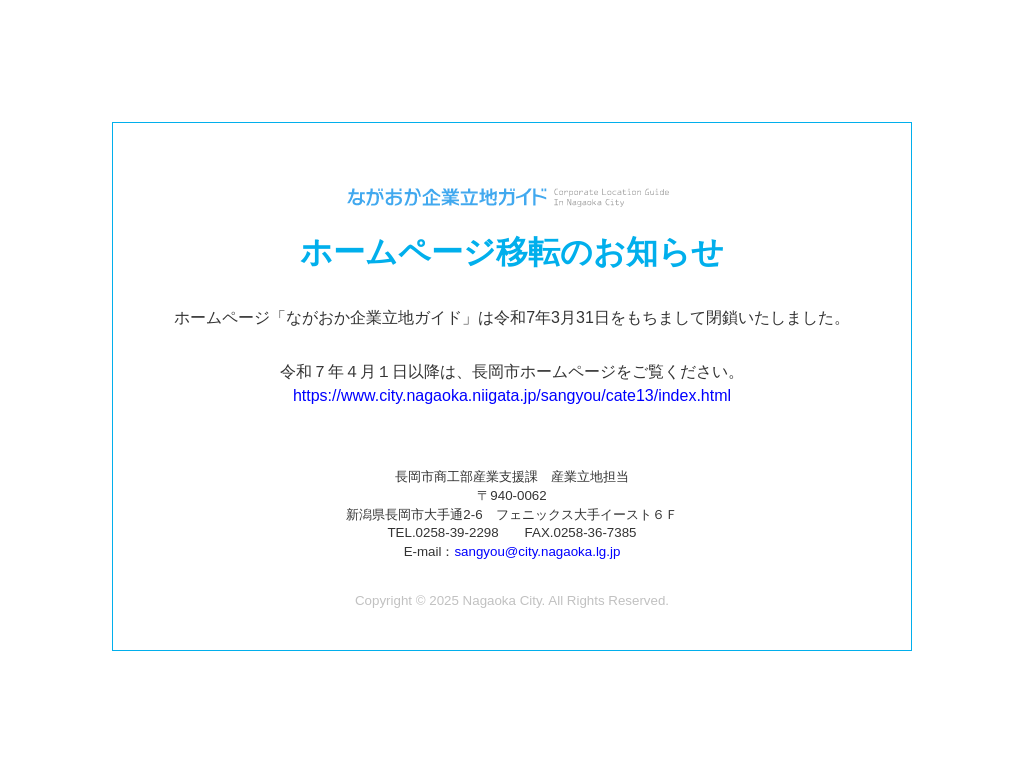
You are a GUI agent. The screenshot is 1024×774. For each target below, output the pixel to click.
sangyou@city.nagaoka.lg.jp (537, 551)
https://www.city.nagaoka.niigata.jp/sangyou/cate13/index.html (512, 395)
